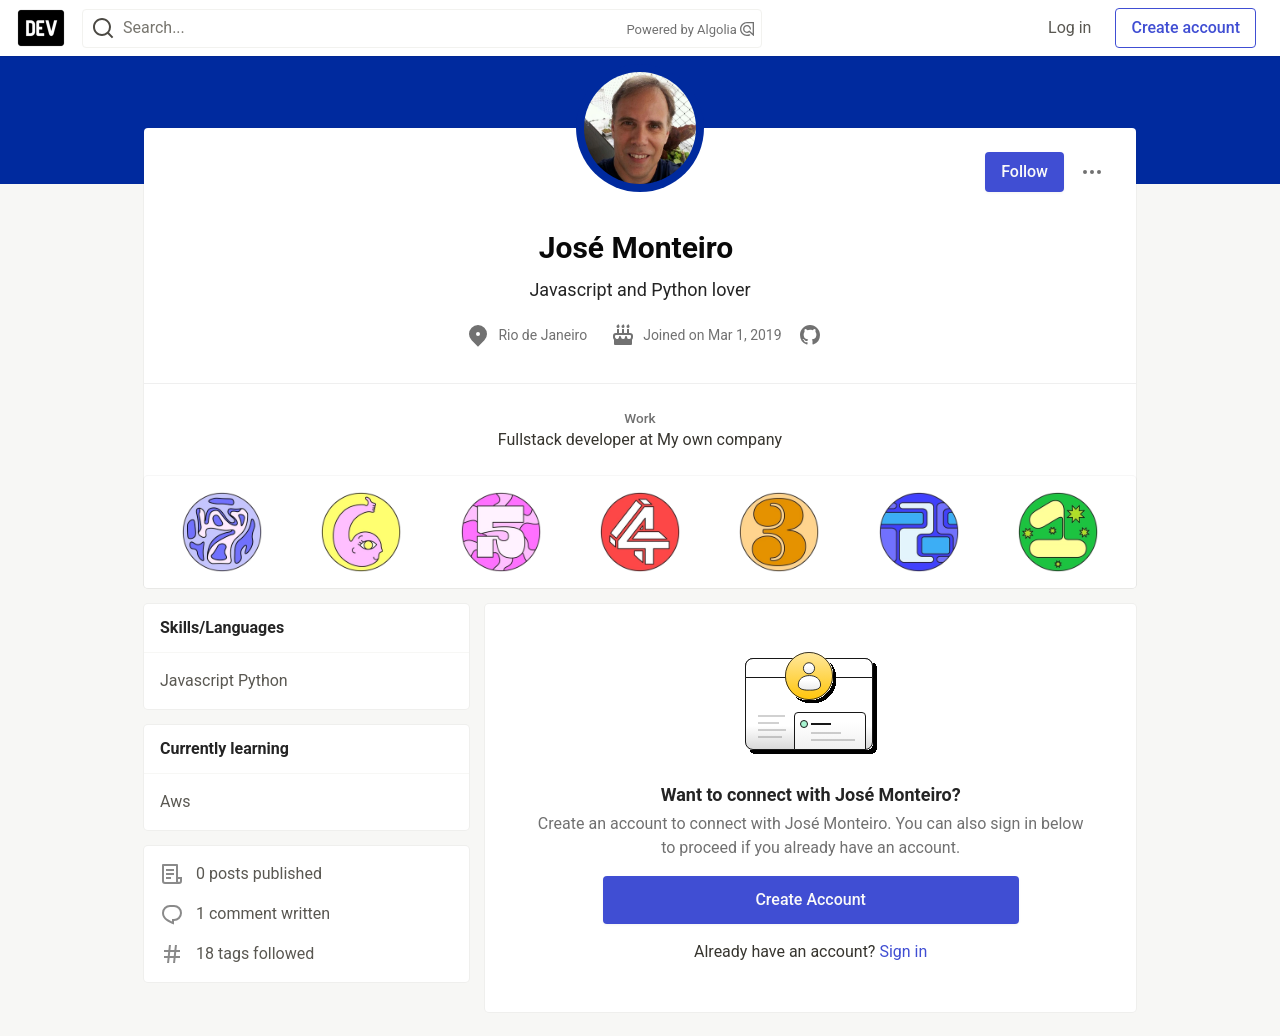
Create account (1185, 27)
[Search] (103, 28)
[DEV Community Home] (41, 28)
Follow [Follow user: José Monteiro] (1024, 171)
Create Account (810, 899)
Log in (1069, 27)
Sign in (903, 951)
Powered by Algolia (690, 29)
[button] (221, 532)
